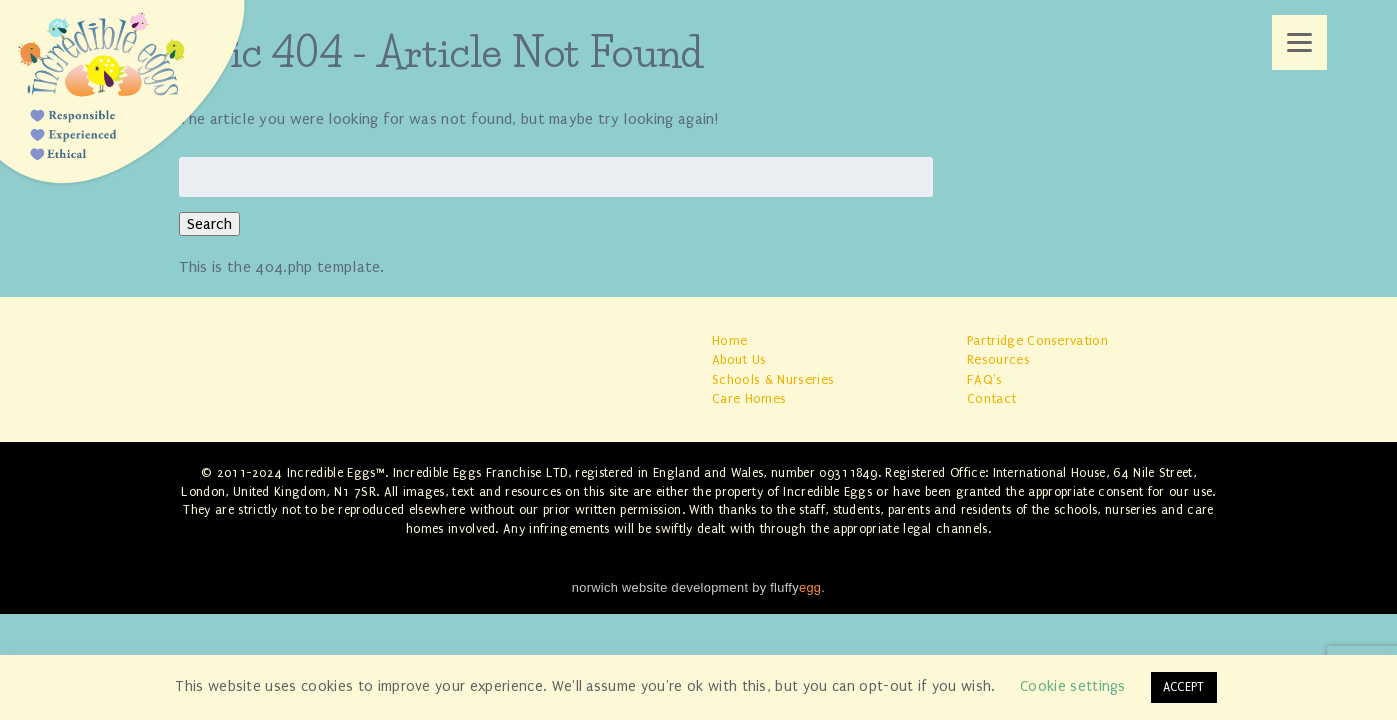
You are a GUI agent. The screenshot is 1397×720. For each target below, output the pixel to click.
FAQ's (985, 379)
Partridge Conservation (1037, 340)
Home (729, 340)
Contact (991, 398)
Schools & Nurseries (773, 379)
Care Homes (749, 398)
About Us (739, 359)
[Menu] (1299, 42)
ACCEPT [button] (1184, 687)
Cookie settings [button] (1073, 686)
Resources (998, 359)
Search (209, 224)
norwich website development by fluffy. (698, 587)
